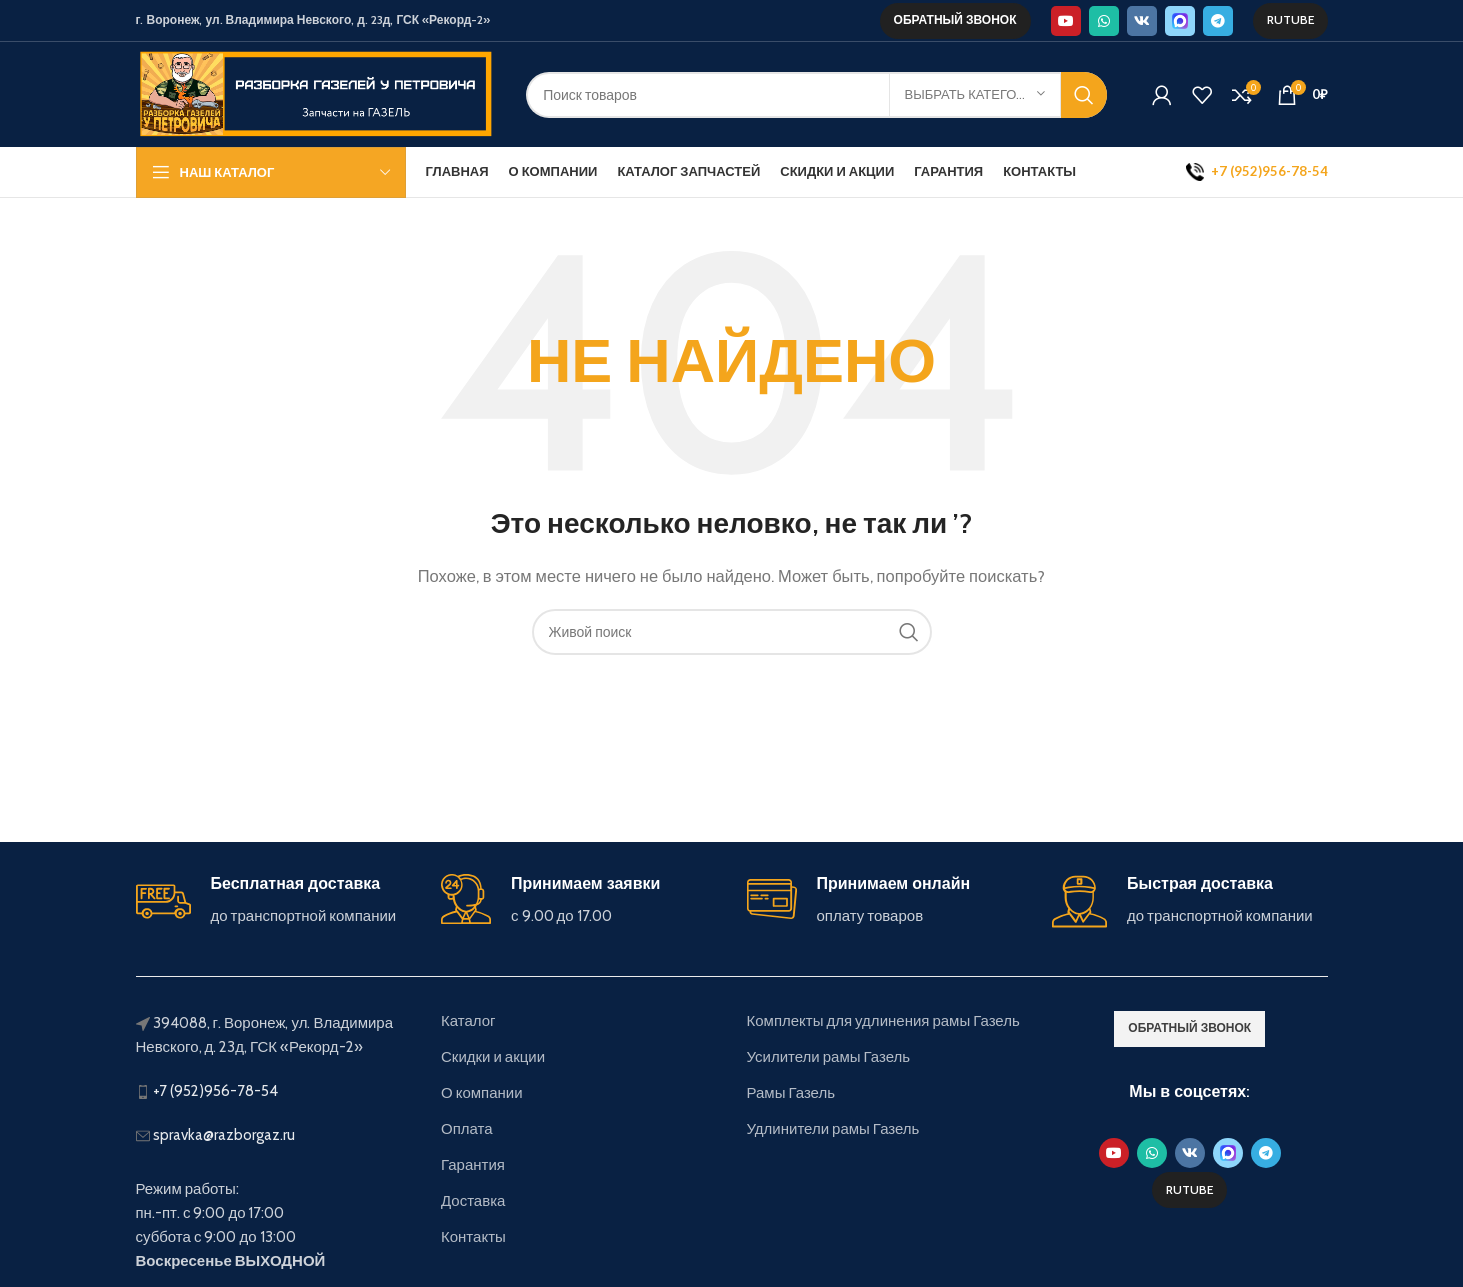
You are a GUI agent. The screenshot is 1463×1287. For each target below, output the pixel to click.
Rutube (1290, 19)
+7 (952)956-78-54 (215, 1091)
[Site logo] (316, 93)
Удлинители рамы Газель (833, 1129)
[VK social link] (1142, 21)
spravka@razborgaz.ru (224, 1135)
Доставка (473, 1201)
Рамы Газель (791, 1093)
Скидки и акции (493, 1057)
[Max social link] (1180, 21)
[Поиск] (816, 95)
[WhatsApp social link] (1104, 21)
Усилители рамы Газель (829, 1057)
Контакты (473, 1237)
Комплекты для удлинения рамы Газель (883, 1021)
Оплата (467, 1129)
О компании (482, 1093)
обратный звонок (955, 19)
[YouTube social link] (1066, 21)
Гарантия (473, 1165)
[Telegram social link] (1218, 21)
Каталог (468, 1021)
